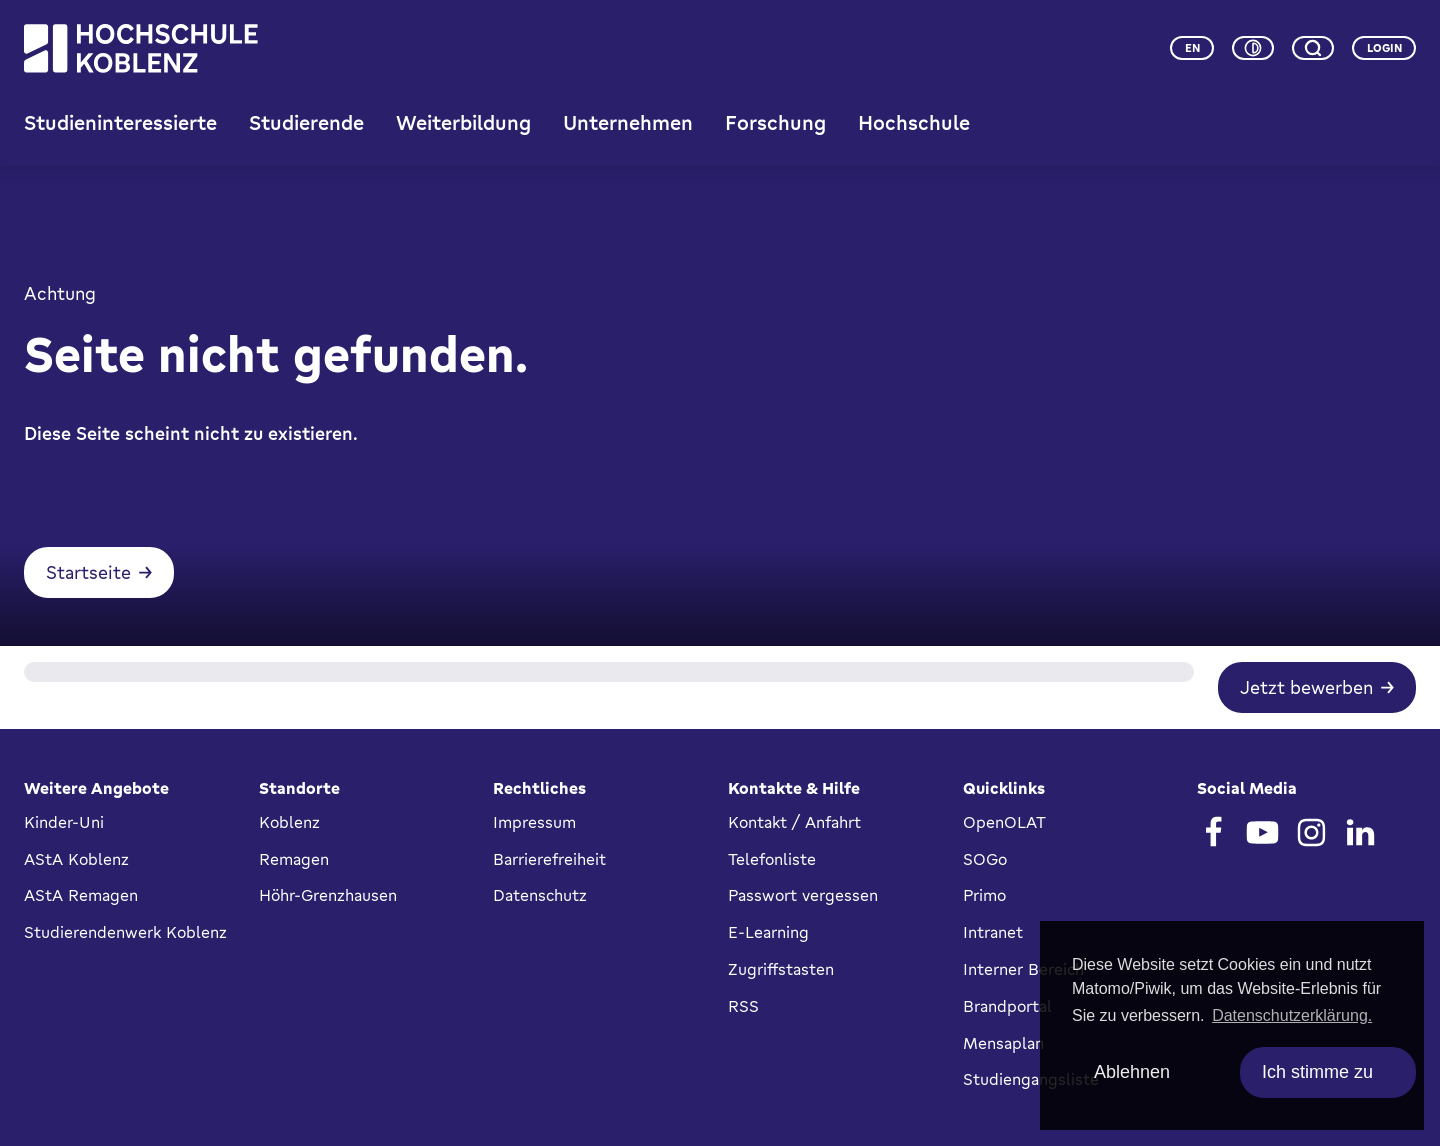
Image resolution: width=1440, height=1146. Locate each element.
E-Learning (768, 932)
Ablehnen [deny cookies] (1132, 1072)
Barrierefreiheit (549, 859)
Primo (984, 895)
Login (1384, 48)
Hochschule (914, 122)
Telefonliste (772, 859)
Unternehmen (628, 122)
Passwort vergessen (803, 895)
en (1192, 48)
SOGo (985, 859)
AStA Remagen (81, 895)
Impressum (534, 822)
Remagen (294, 859)
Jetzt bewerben (1306, 687)
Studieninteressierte (120, 122)
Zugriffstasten (781, 969)
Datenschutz (540, 895)
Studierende (306, 122)
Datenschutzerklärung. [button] (1292, 1015)
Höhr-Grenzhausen (328, 895)
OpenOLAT (1004, 822)
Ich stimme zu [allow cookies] (1317, 1072)
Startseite (88, 572)
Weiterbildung (463, 122)
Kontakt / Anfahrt (794, 822)
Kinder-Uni (64, 822)
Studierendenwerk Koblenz (125, 932)
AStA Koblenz (76, 859)
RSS (743, 1006)
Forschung (775, 122)
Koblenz (289, 822)
